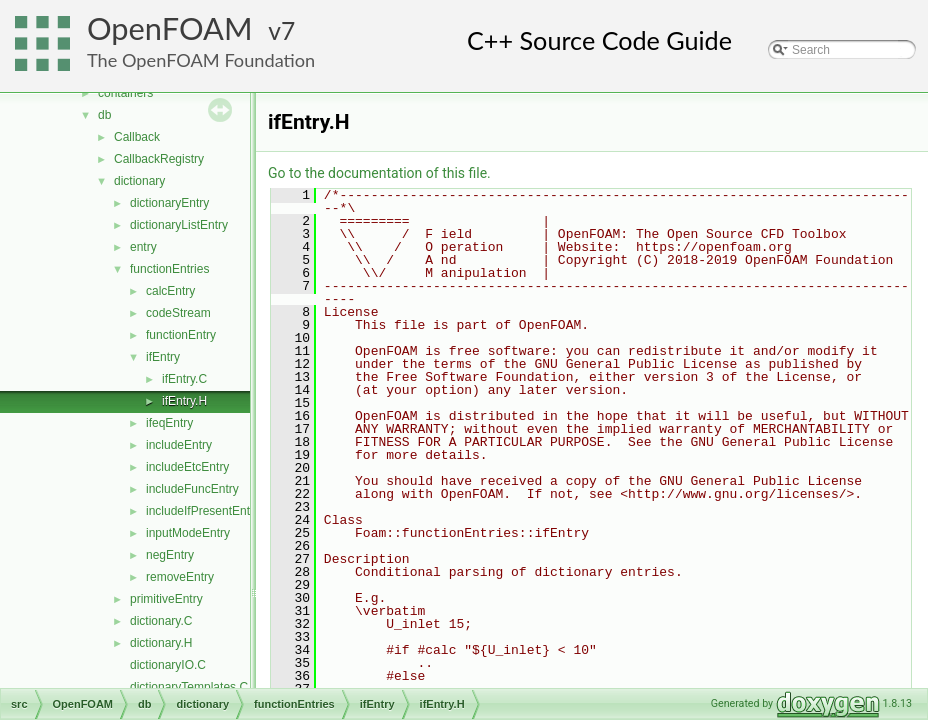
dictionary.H (161, 643)
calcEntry (170, 291)
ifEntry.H (184, 401)
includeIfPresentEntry (203, 511)
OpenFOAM (170, 28)
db (104, 115)
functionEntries (169, 269)
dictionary (139, 181)
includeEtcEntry (187, 467)
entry (143, 247)
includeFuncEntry (192, 489)
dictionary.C (161, 621)
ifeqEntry (169, 423)
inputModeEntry (188, 533)
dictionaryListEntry (179, 225)
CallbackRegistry (159, 159)
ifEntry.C (184, 379)
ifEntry (163, 357)
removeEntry (180, 577)
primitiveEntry (166, 599)
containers (125, 93)
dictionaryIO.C (168, 665)
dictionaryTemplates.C (189, 687)
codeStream (178, 313)
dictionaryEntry (169, 203)
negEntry (170, 555)
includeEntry (179, 445)
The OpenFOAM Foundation (201, 60)
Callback (137, 137)
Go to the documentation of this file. (379, 173)
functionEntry (181, 335)
